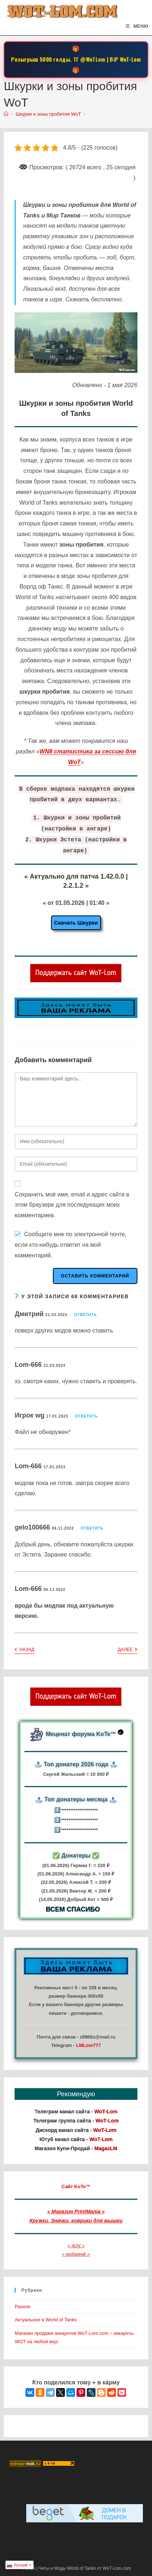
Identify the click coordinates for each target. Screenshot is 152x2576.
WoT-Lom (130, 59)
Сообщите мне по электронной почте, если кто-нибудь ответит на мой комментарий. (70, 1244)
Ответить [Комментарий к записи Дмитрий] (85, 1315)
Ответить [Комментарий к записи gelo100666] (92, 1528)
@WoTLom (92, 59)
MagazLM (105, 2148)
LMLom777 (88, 2045)
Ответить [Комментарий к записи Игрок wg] (86, 1416)
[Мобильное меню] (137, 26)
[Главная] (6, 114)
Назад (24, 1650)
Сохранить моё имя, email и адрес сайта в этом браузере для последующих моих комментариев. (72, 1205)
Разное (22, 2306)
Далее (127, 1650)
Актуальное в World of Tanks (46, 2319)
